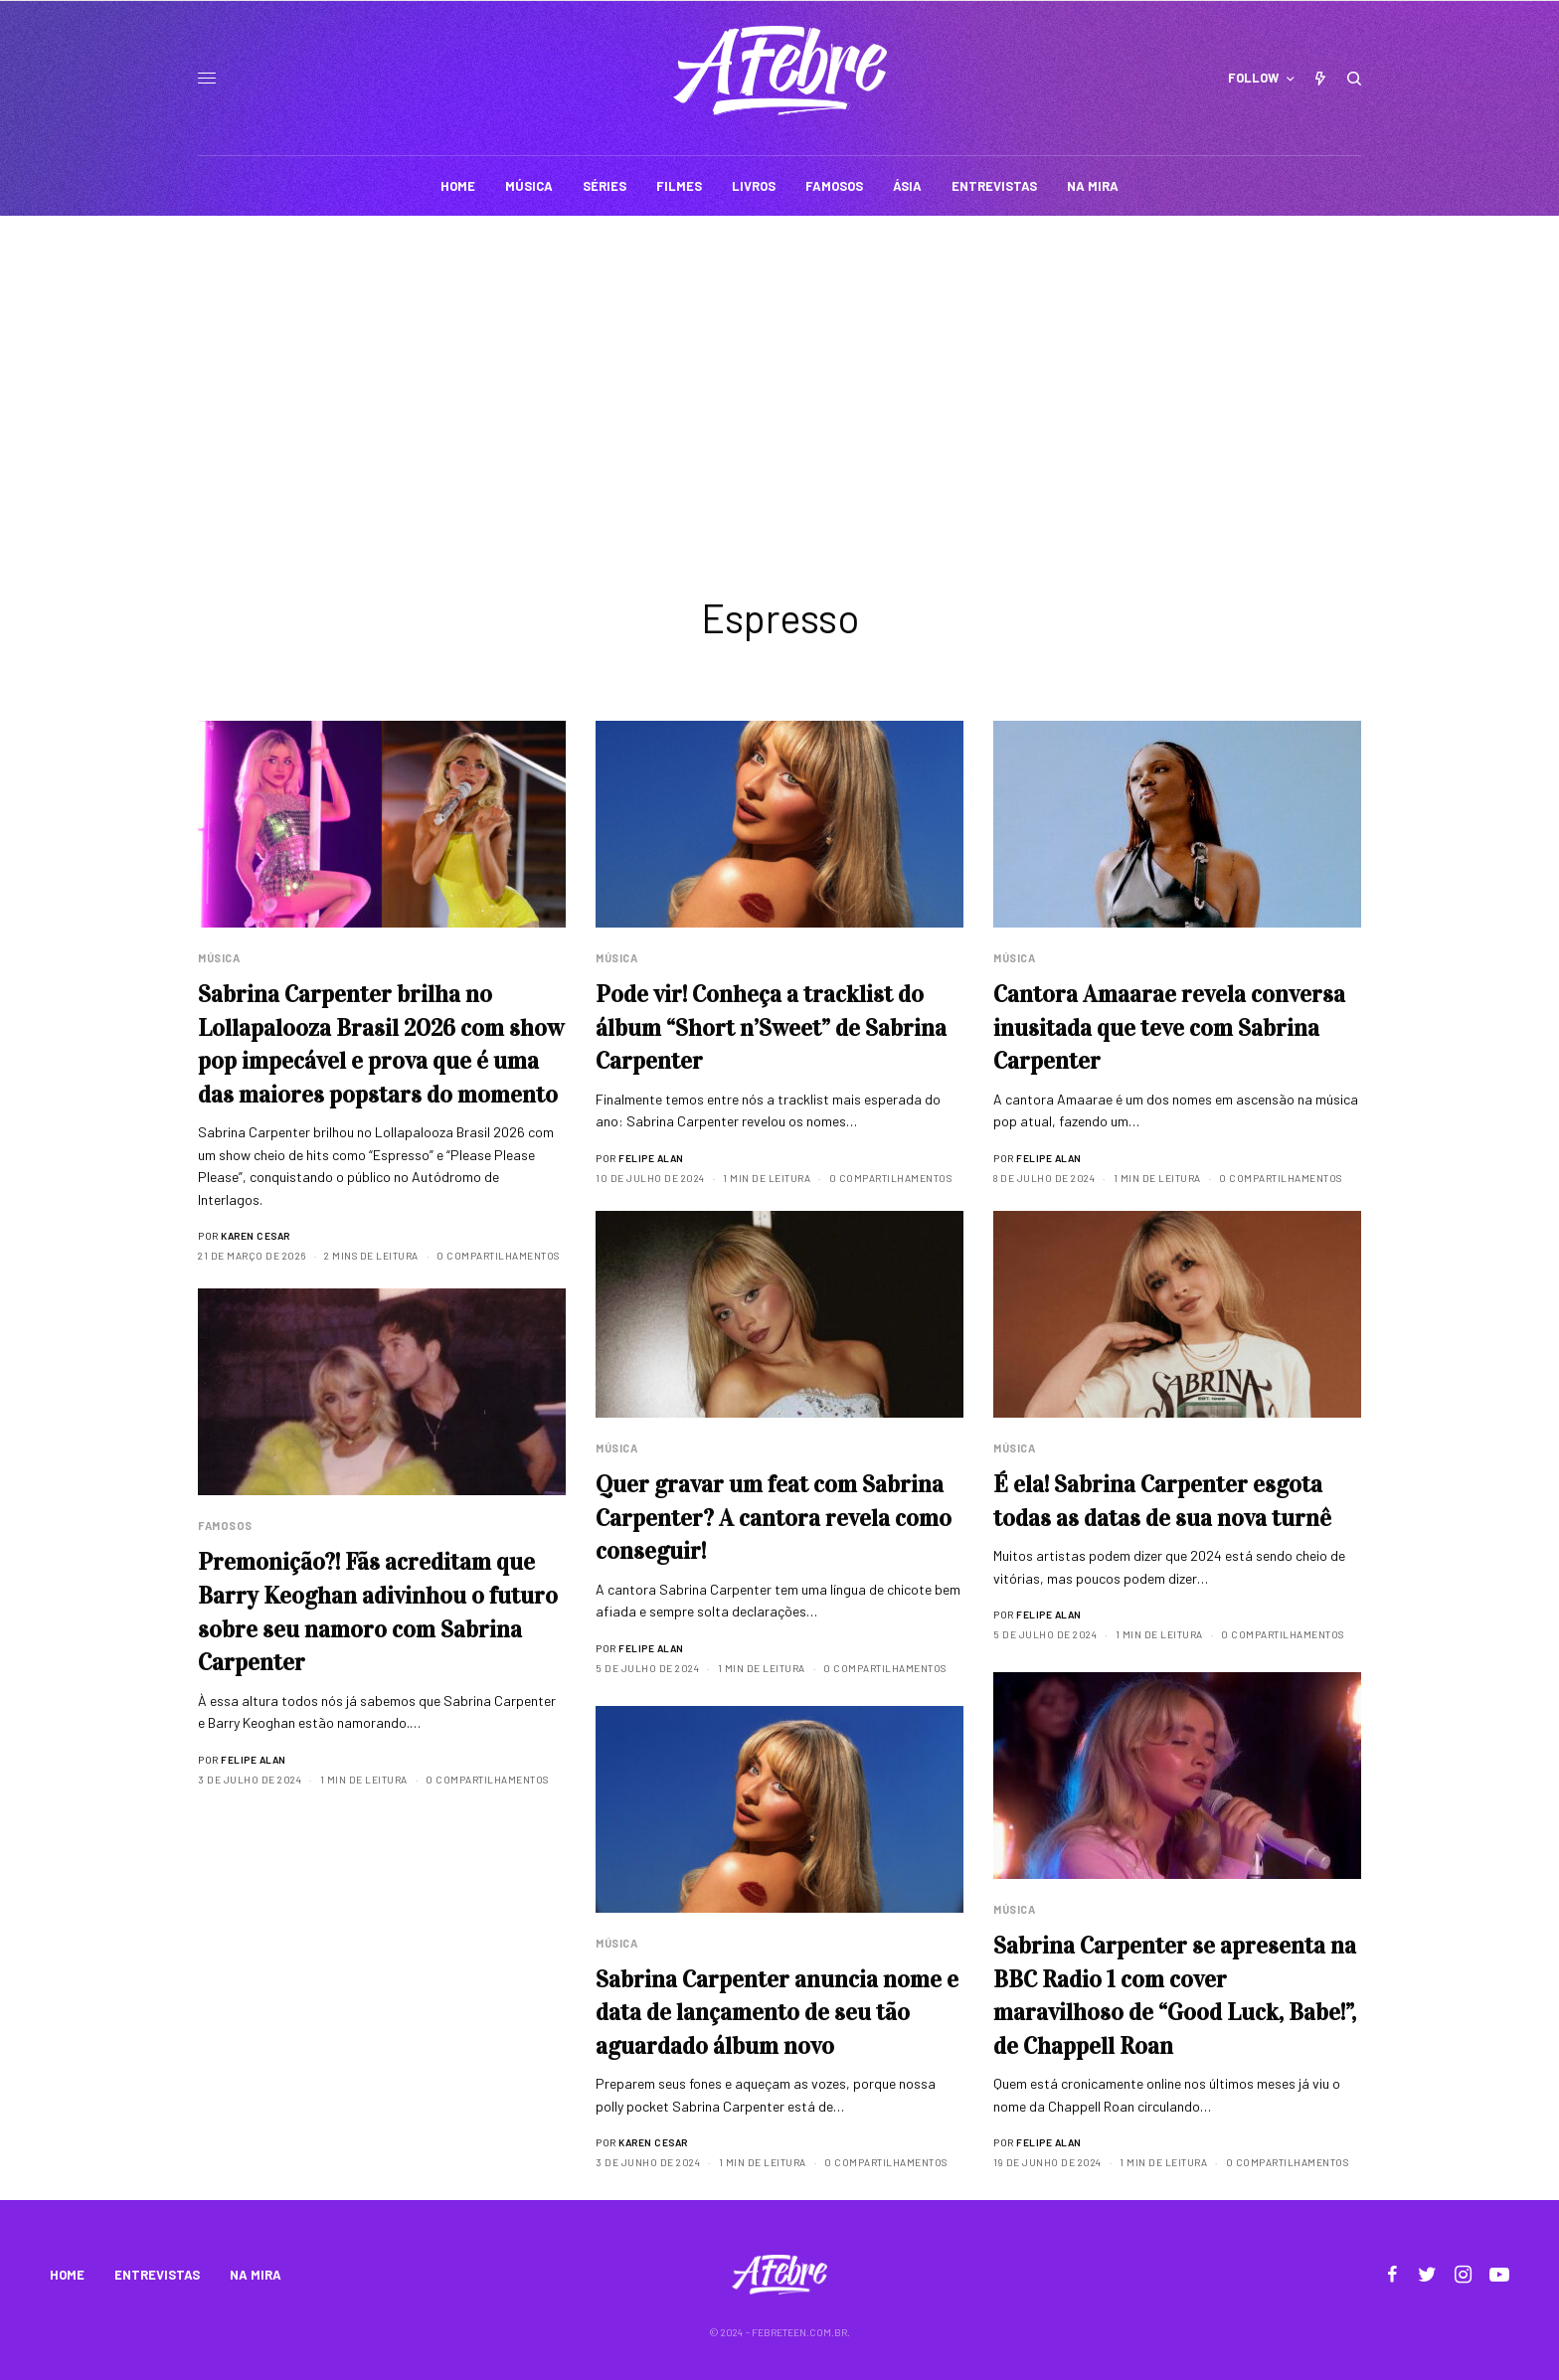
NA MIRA (255, 2275)
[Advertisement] (779, 365)
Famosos (225, 1525)
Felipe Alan (651, 1158)
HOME (67, 2275)
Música (219, 957)
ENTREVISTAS (157, 2275)
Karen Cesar (255, 1236)
